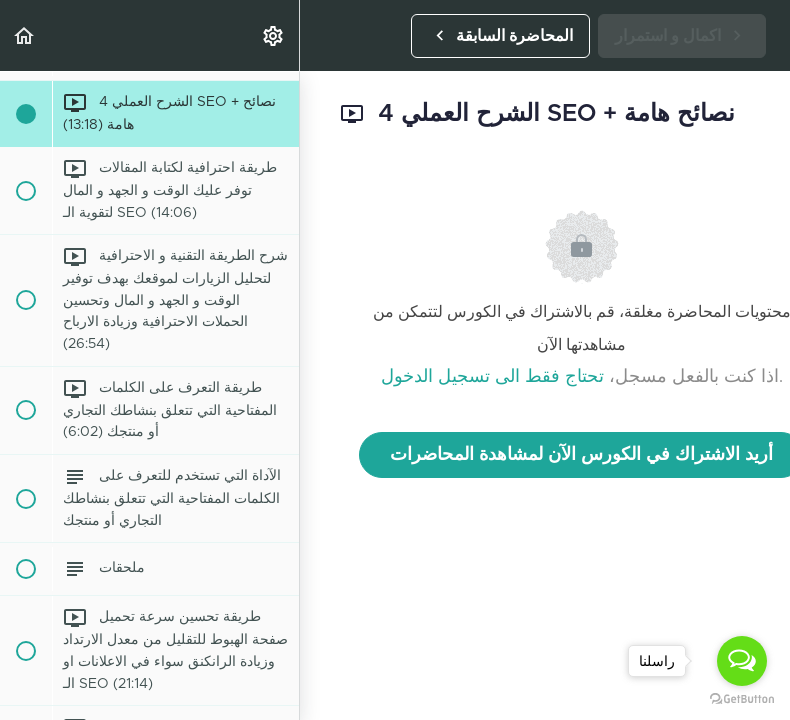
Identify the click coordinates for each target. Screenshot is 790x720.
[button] (25, 35)
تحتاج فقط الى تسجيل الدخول (492, 377)
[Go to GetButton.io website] (742, 699)
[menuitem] (274, 35)
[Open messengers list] (742, 661)
